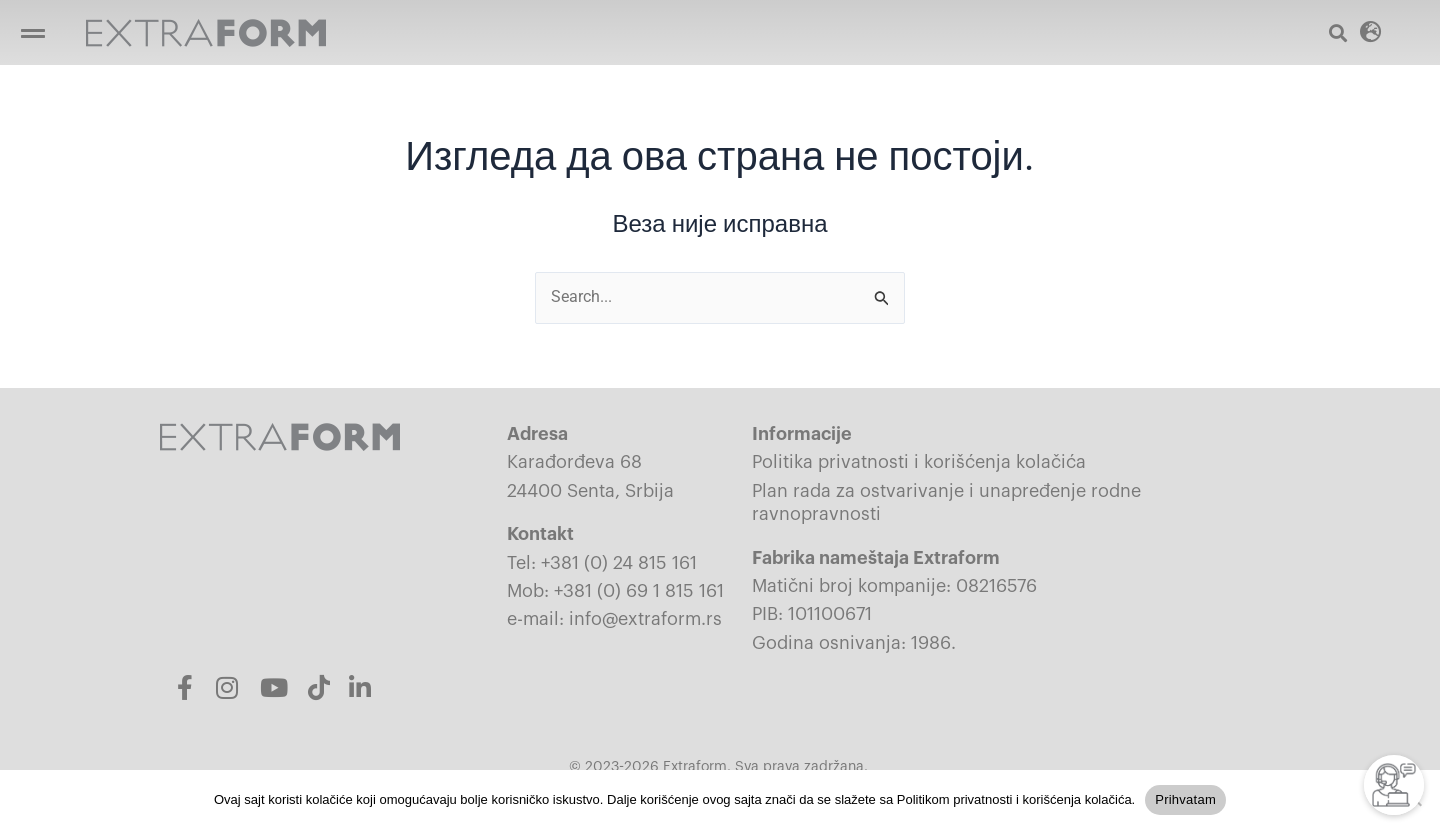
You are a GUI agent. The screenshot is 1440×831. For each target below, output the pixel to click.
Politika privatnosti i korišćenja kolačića (919, 463)
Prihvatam (1185, 799)
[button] (32, 32)
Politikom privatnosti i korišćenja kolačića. (1016, 799)
